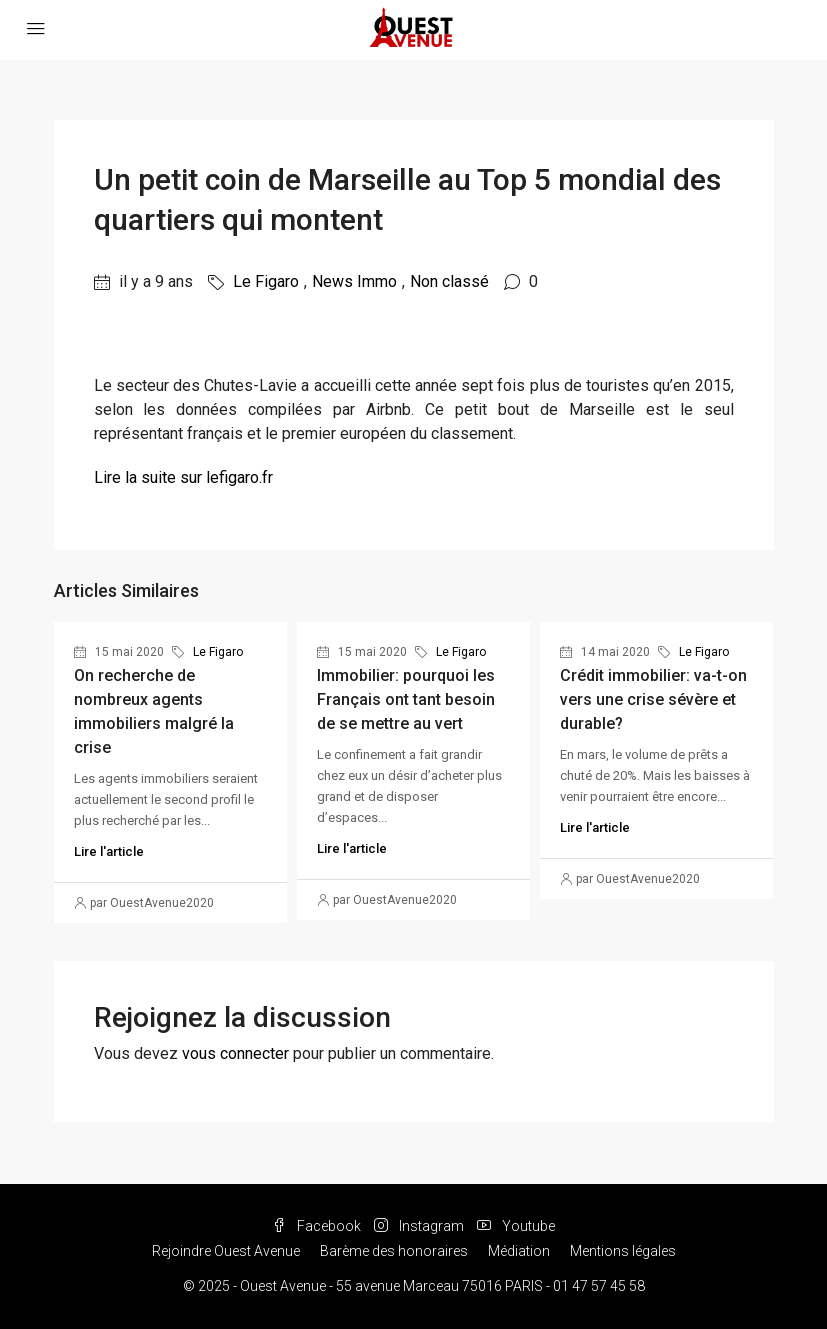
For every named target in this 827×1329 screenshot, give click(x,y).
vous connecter (235, 1053)
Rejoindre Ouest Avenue (226, 1251)
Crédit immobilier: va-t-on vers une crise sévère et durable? (653, 699)
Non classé (449, 281)
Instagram (420, 1226)
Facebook (318, 1226)
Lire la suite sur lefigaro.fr (183, 477)
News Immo (354, 281)
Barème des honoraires (394, 1251)
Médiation (519, 1251)
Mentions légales (623, 1251)
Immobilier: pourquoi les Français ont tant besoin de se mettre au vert (406, 699)
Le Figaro (266, 281)
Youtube (516, 1226)
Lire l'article (109, 851)
